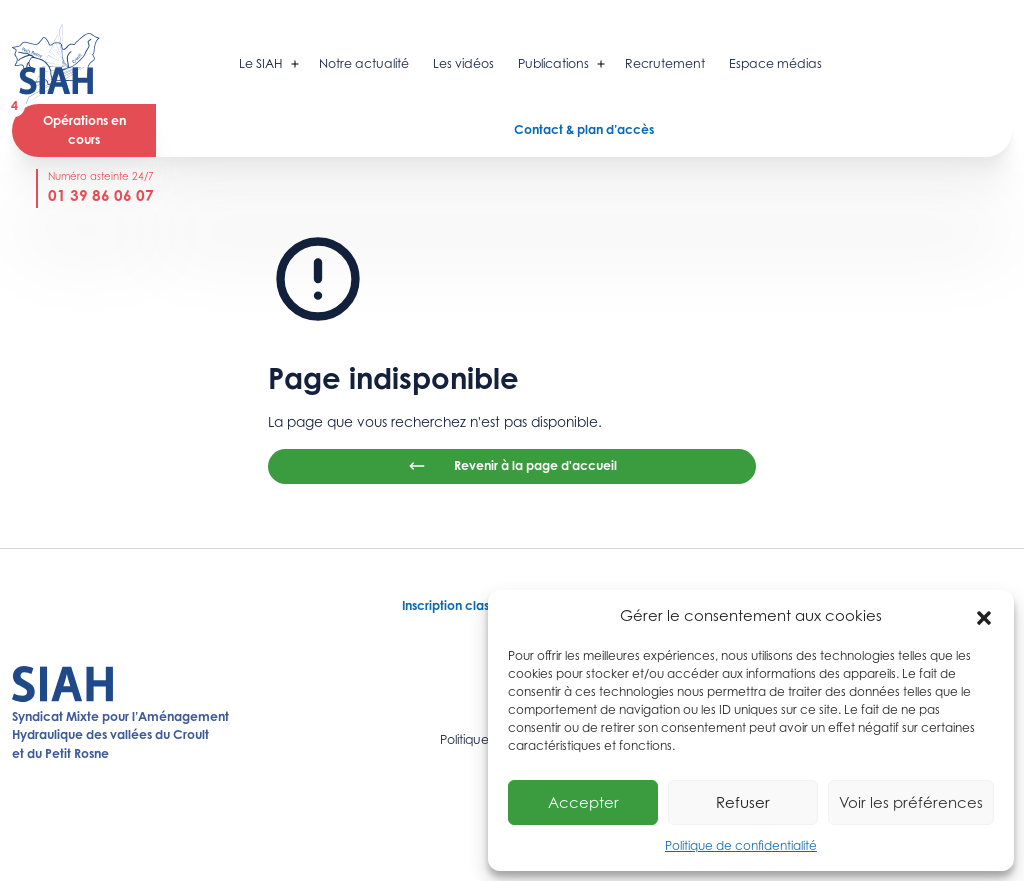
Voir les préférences (911, 802)
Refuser (743, 802)
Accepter (583, 802)
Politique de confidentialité (741, 845)
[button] (984, 616)
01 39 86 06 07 (101, 195)
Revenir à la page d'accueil (512, 466)
